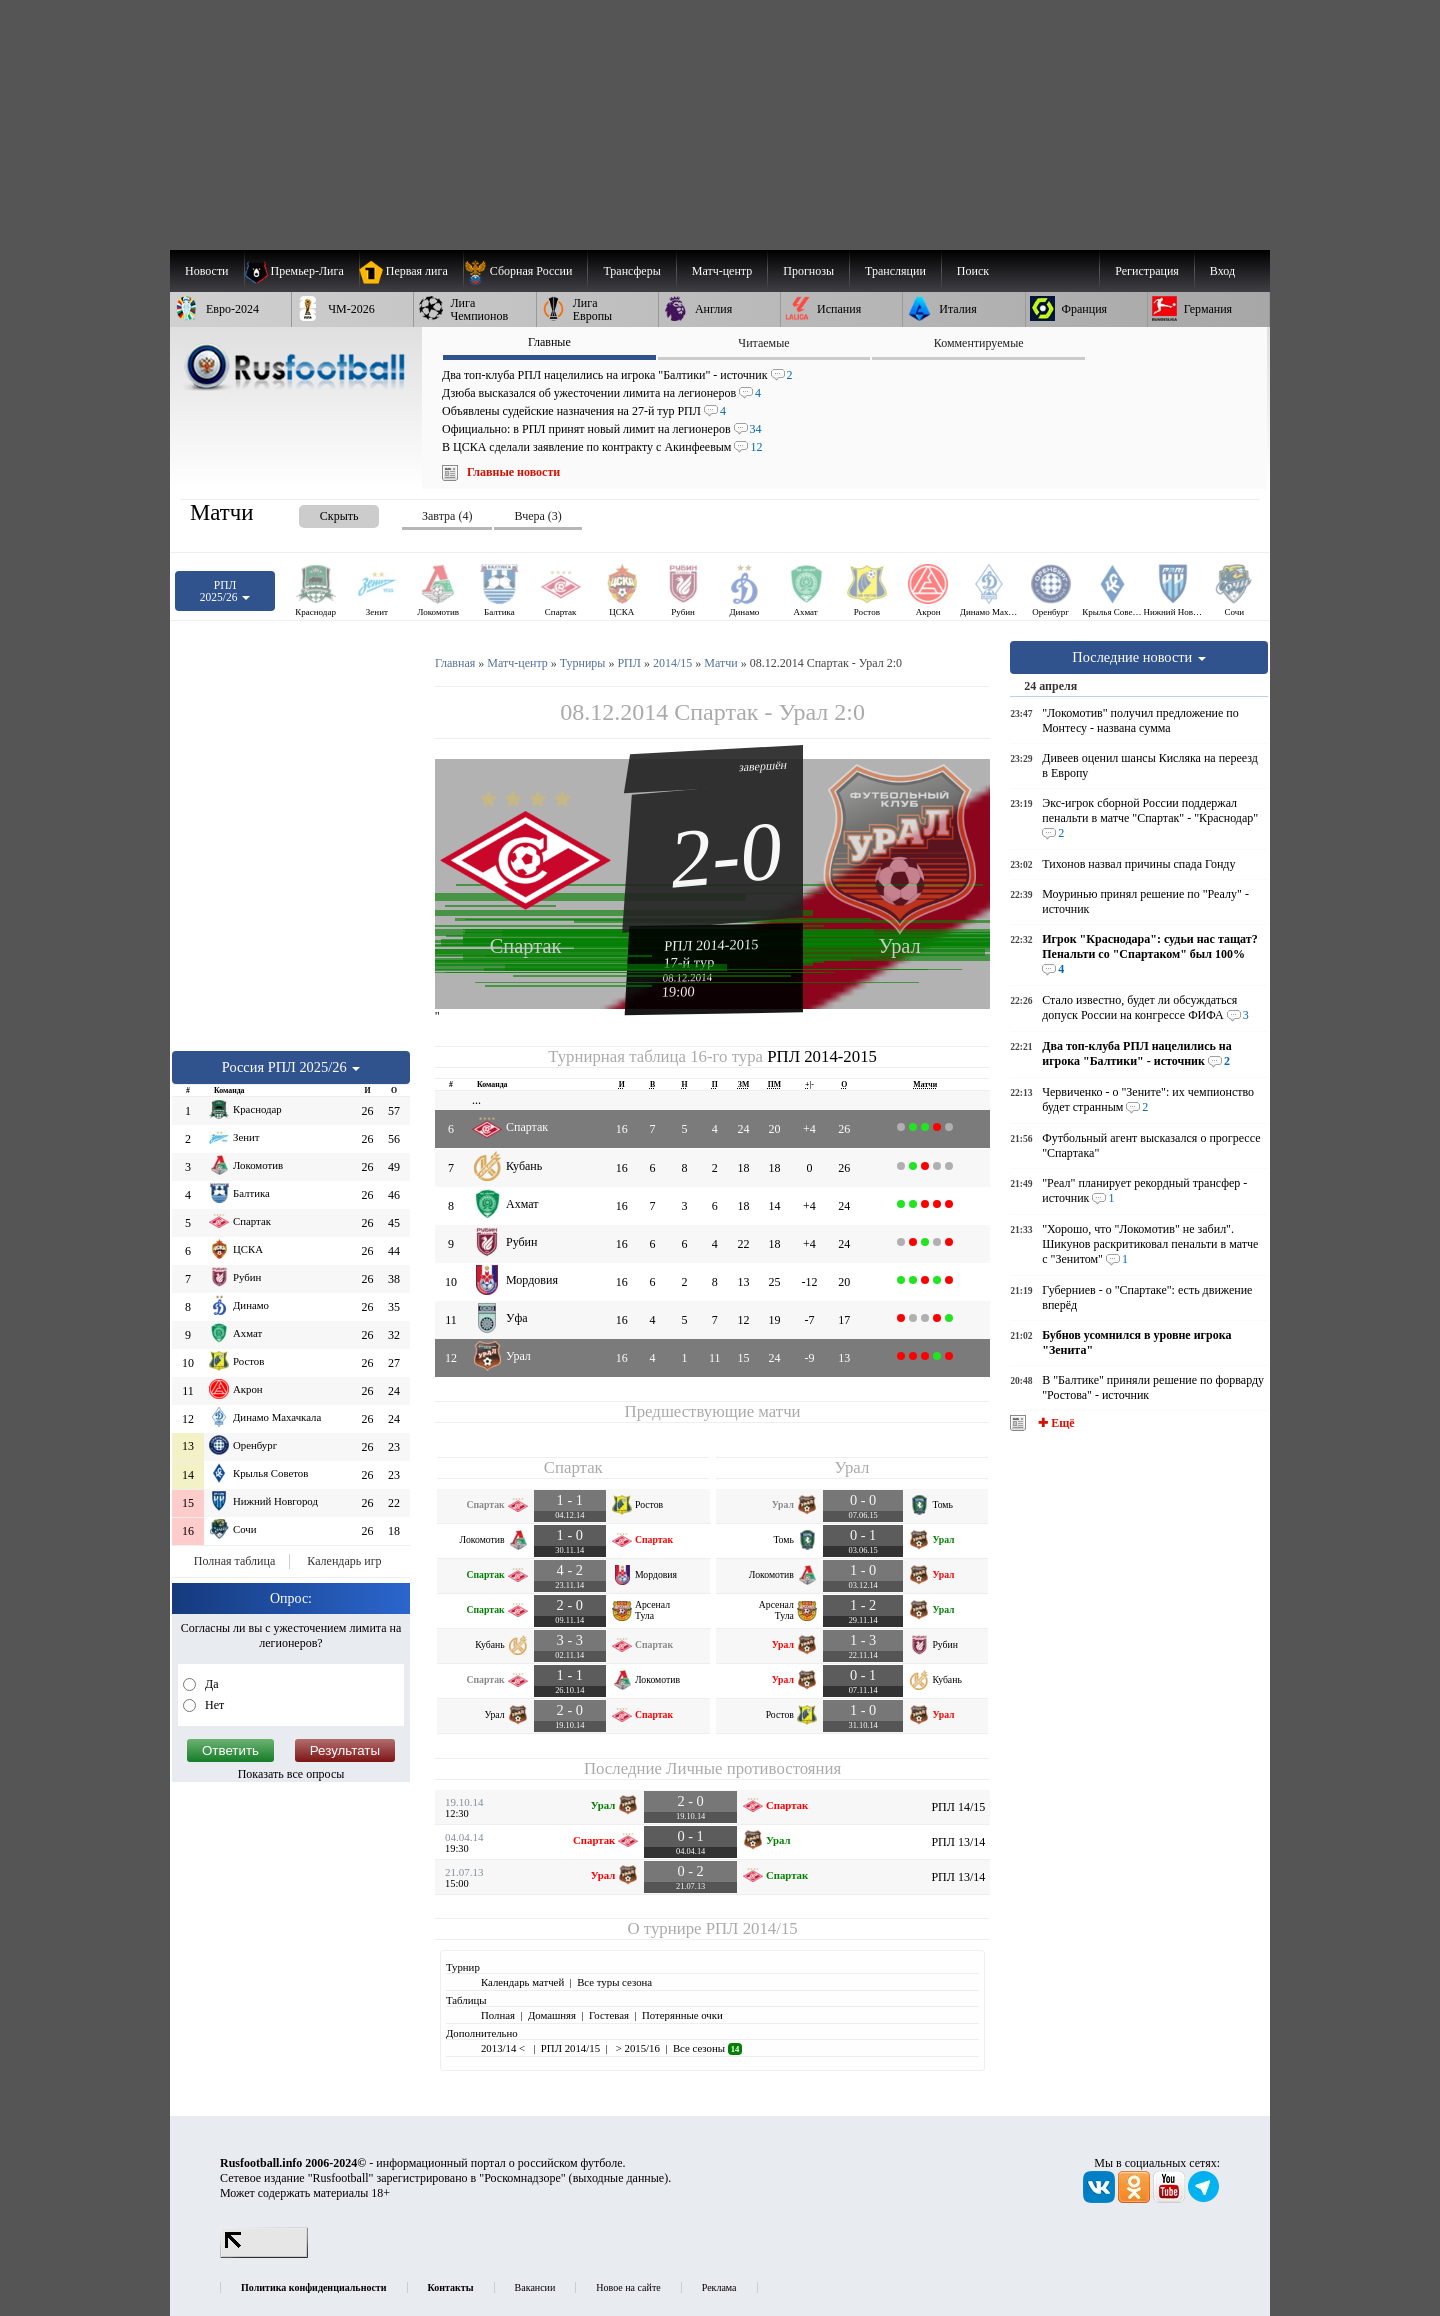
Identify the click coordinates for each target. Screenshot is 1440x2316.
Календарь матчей (522, 1982)
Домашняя (552, 2015)
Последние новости (1139, 657)
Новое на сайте (628, 2287)
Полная (498, 2015)
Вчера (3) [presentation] (537, 516)
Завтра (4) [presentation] (447, 516)
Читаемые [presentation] (763, 343)
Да (210, 1684)
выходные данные (619, 2178)
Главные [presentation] (549, 342)
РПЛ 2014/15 (752, 1928)
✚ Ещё (1054, 1423)
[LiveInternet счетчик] (264, 2254)
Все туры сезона (614, 1982)
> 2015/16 (636, 2048)
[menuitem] (525, 271)
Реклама (719, 2287)
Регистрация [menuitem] (1147, 271)
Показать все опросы (291, 1774)
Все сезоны (707, 2048)
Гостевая (609, 2015)
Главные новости (513, 472)
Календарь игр (344, 1561)
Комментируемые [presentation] (979, 343)
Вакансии (535, 2287)
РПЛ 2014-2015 (711, 945)
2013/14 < (504, 2048)
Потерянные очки (682, 2015)
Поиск (973, 271)
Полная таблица (234, 1561)
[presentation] (319, 512)
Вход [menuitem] (1222, 271)
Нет (213, 1705)
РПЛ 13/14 (958, 1842)
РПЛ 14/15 (958, 1807)
